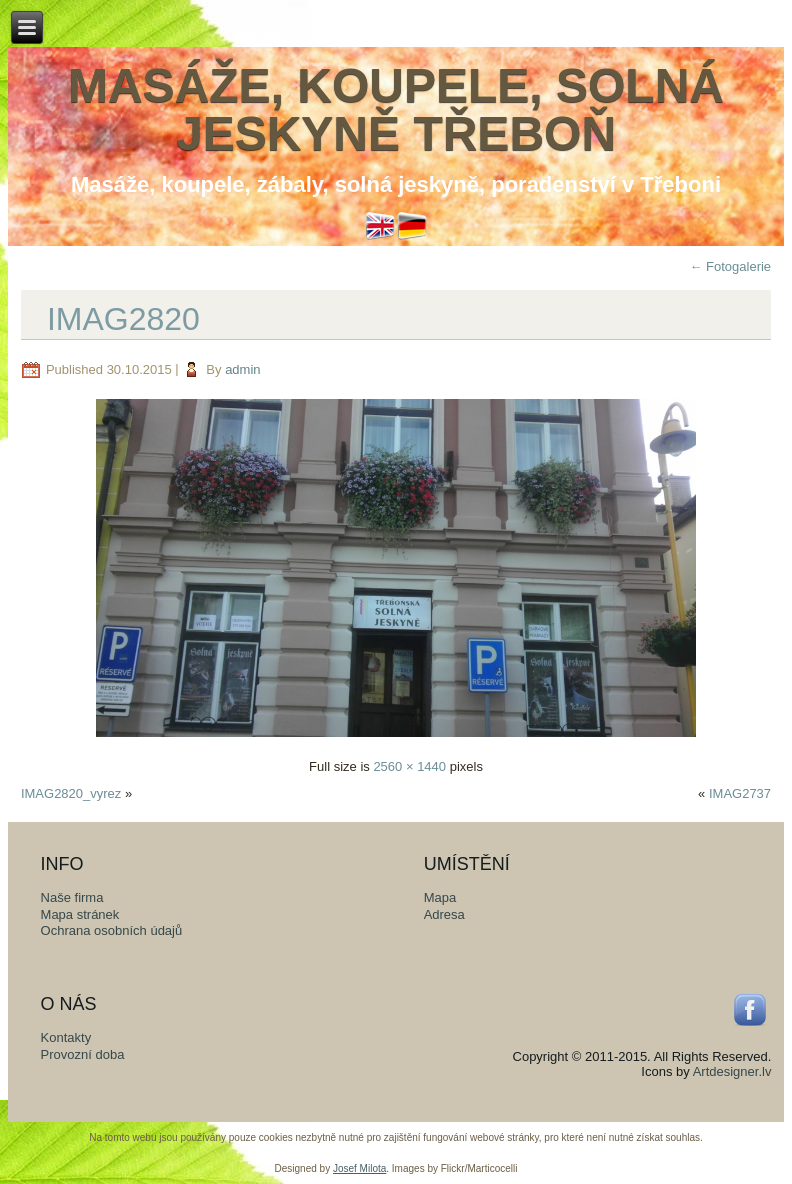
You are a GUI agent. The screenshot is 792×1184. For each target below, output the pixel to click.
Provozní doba (83, 1054)
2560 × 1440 (409, 766)
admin (242, 369)
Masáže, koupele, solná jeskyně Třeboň (396, 109)
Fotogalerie (730, 266)
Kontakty (66, 1037)
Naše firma (72, 897)
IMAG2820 (123, 319)
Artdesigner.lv (732, 1071)
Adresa (444, 914)
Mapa (440, 897)
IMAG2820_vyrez (71, 793)
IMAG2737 (740, 793)
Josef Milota (359, 1168)
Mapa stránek (80, 914)
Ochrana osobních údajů (112, 930)
